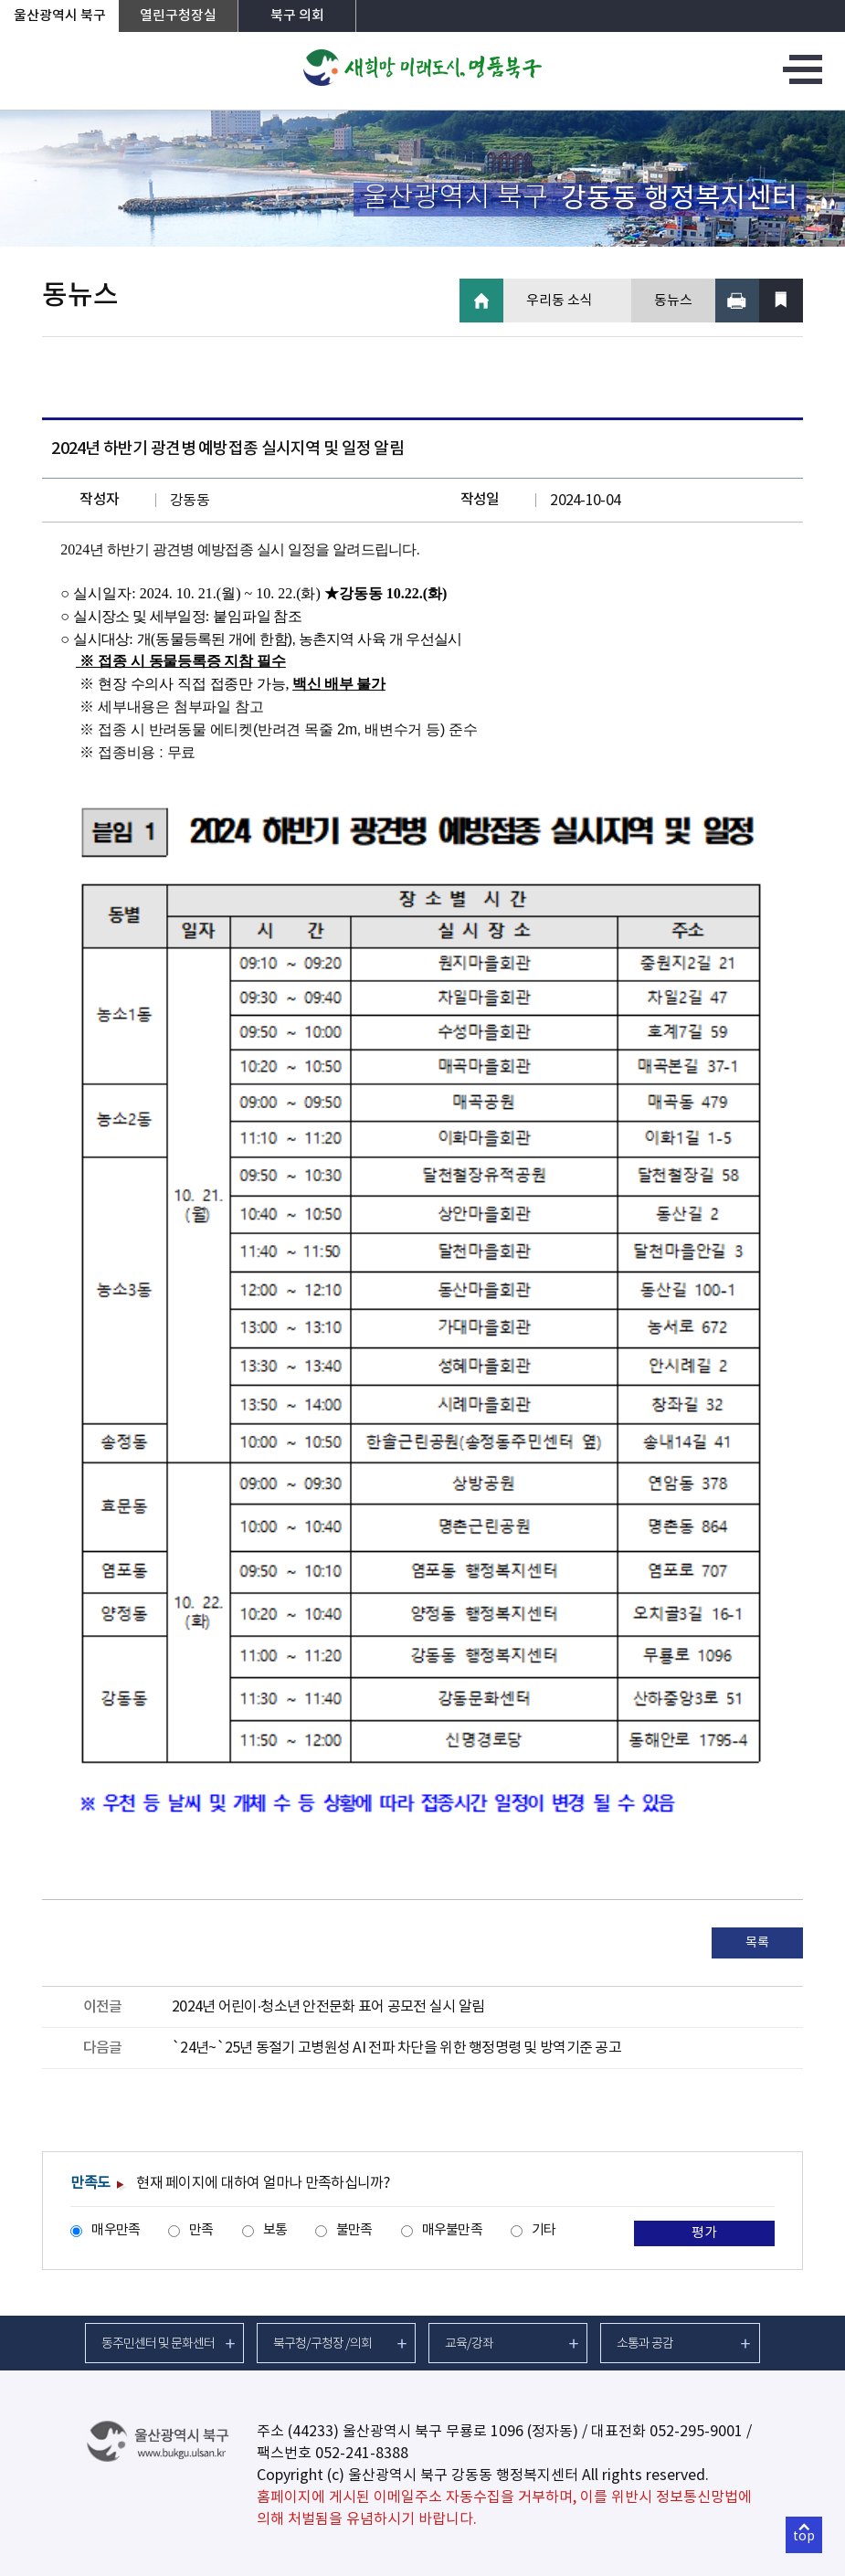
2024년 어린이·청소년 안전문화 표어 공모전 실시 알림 (328, 2007)
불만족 (354, 2230)
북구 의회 (297, 16)
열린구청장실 (178, 16)
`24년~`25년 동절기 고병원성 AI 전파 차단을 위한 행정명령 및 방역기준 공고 (396, 2048)
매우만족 (115, 2230)
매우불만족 (452, 2230)
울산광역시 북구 (60, 16)
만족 (201, 2230)
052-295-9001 (696, 2431)
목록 (756, 1943)
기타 (544, 2230)
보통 (275, 2230)
